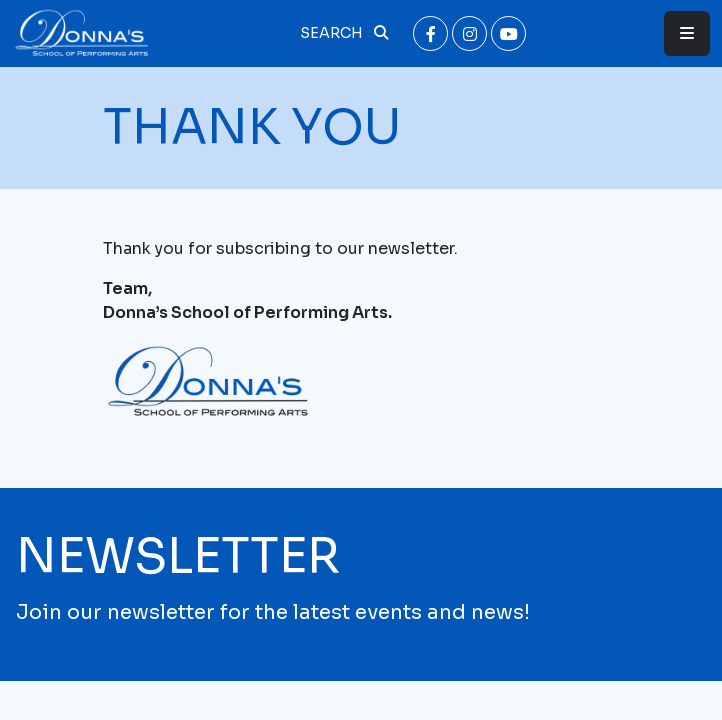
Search (344, 33)
